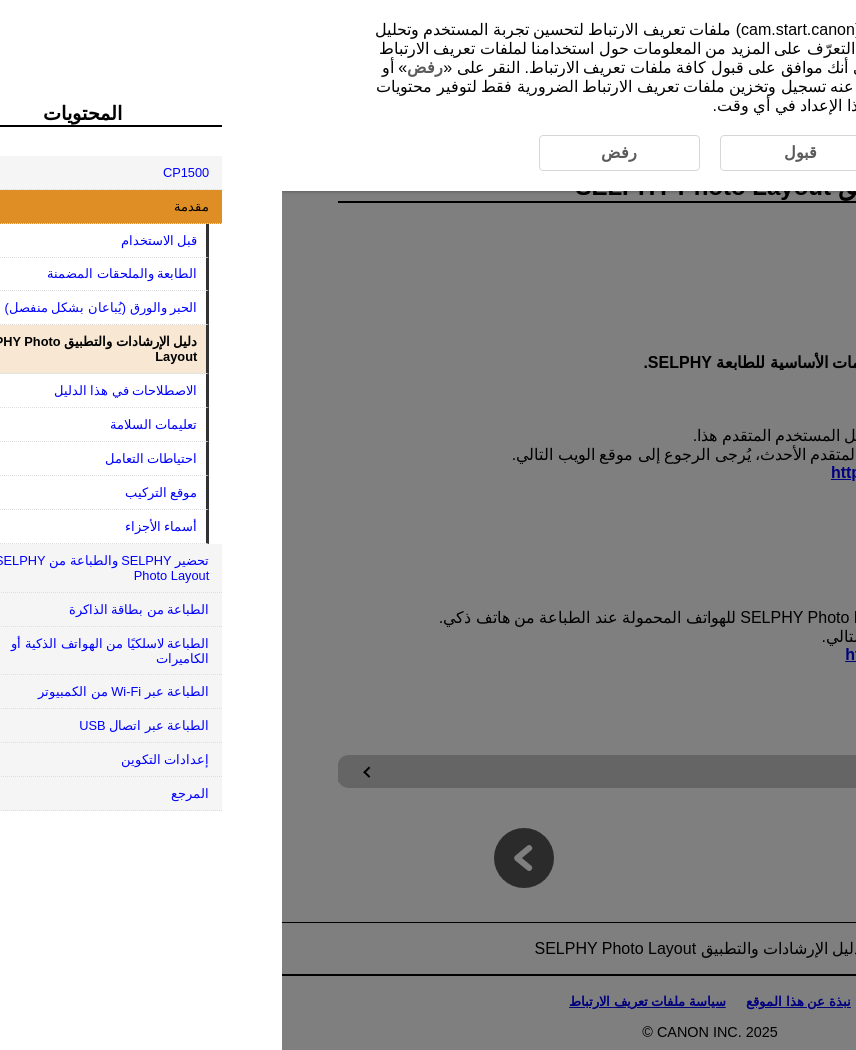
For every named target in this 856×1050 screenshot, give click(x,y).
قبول (630, 67)
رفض (143, 67)
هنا (742, 67)
